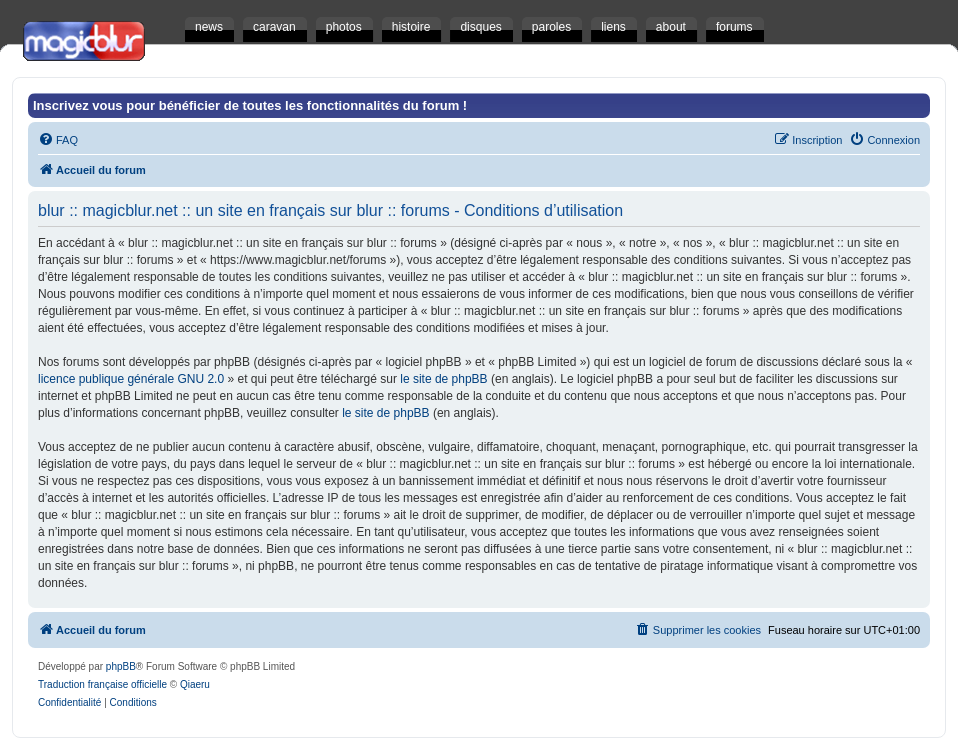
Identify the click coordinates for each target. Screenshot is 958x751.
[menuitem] (58, 140)
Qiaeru (195, 684)
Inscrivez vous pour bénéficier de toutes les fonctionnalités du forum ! (250, 105)
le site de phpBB (443, 379)
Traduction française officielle (102, 684)
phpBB (121, 666)
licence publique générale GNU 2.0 (131, 379)
